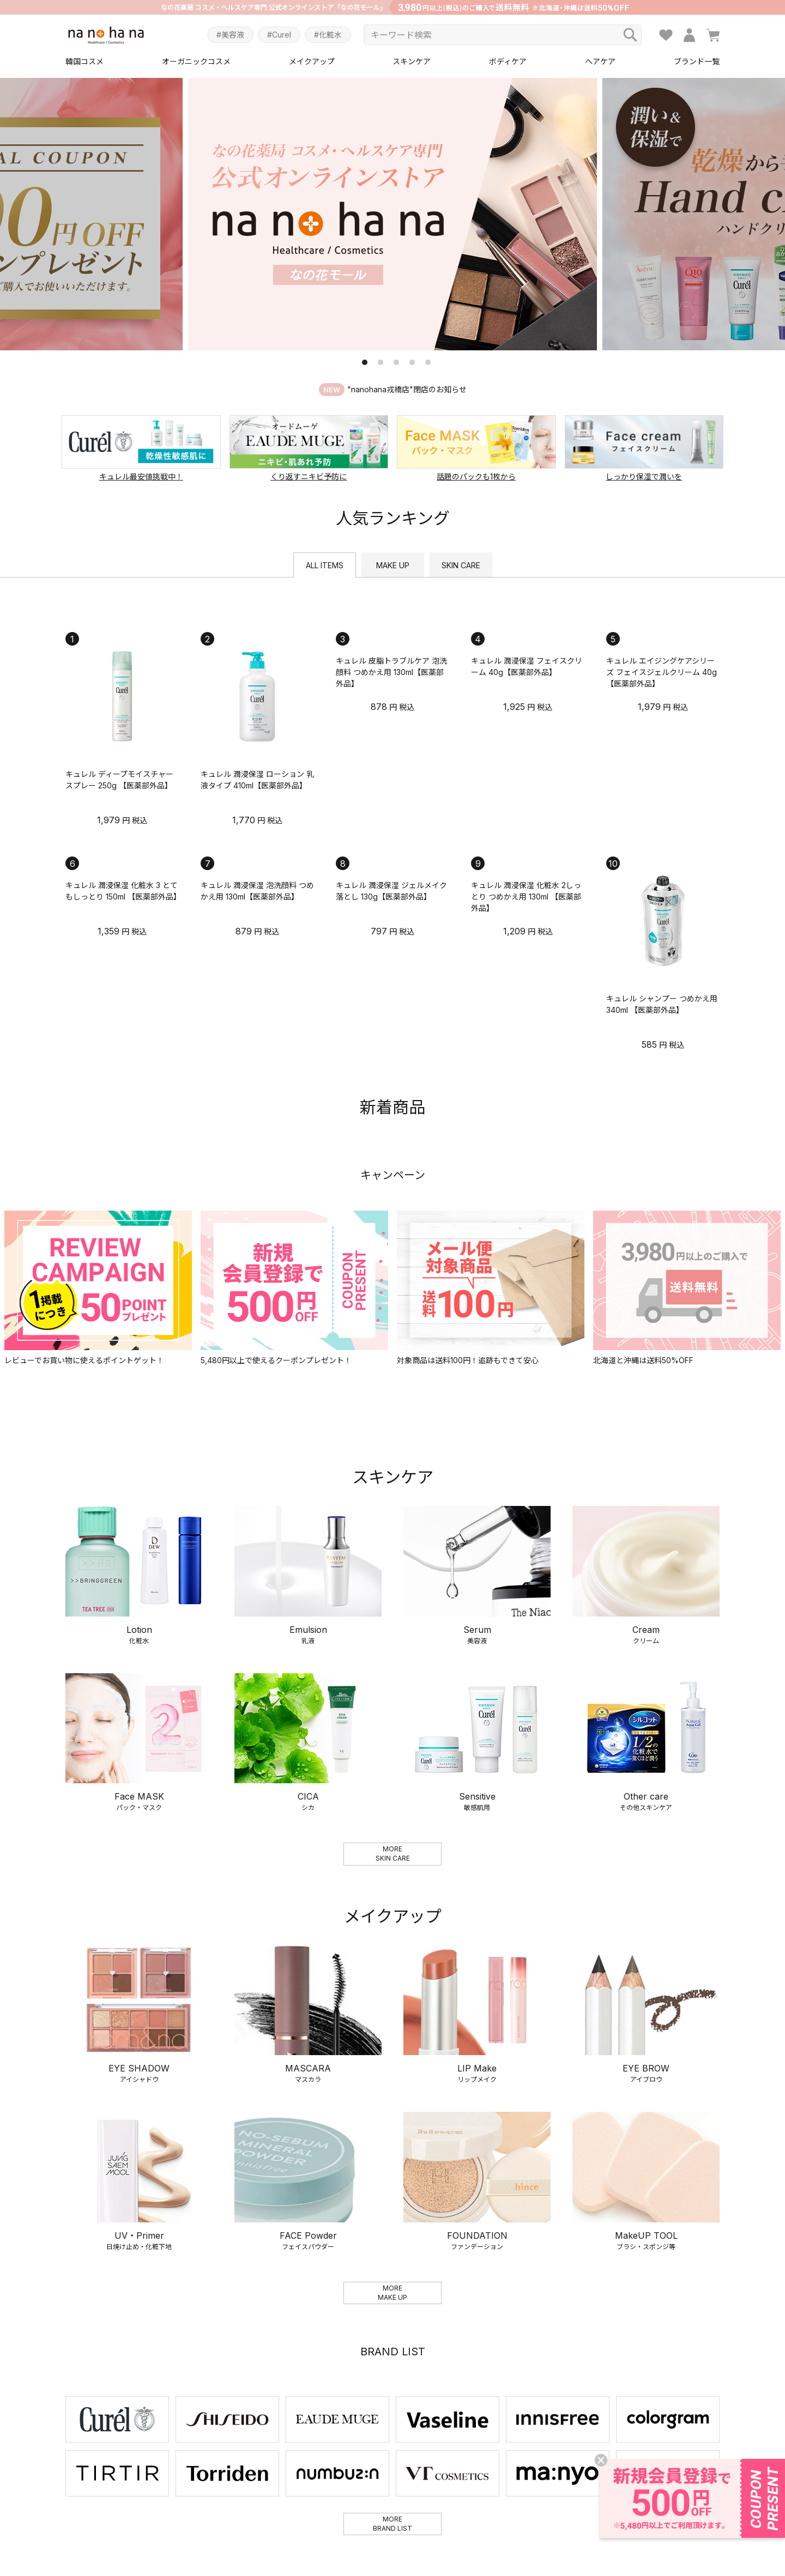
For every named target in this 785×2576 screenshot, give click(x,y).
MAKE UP (392, 565)
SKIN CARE (461, 565)
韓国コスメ (84, 61)
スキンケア (411, 61)
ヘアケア (600, 61)
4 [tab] (412, 362)
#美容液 (230, 34)
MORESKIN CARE (393, 1853)
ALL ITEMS (324, 565)
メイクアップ (312, 61)
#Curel (279, 34)
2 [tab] (380, 362)
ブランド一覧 (697, 61)
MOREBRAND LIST (392, 2523)
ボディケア (508, 61)
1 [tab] (364, 362)
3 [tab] (396, 362)
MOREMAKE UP (392, 2292)
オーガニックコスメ (196, 61)
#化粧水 (328, 34)
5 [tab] (428, 362)
